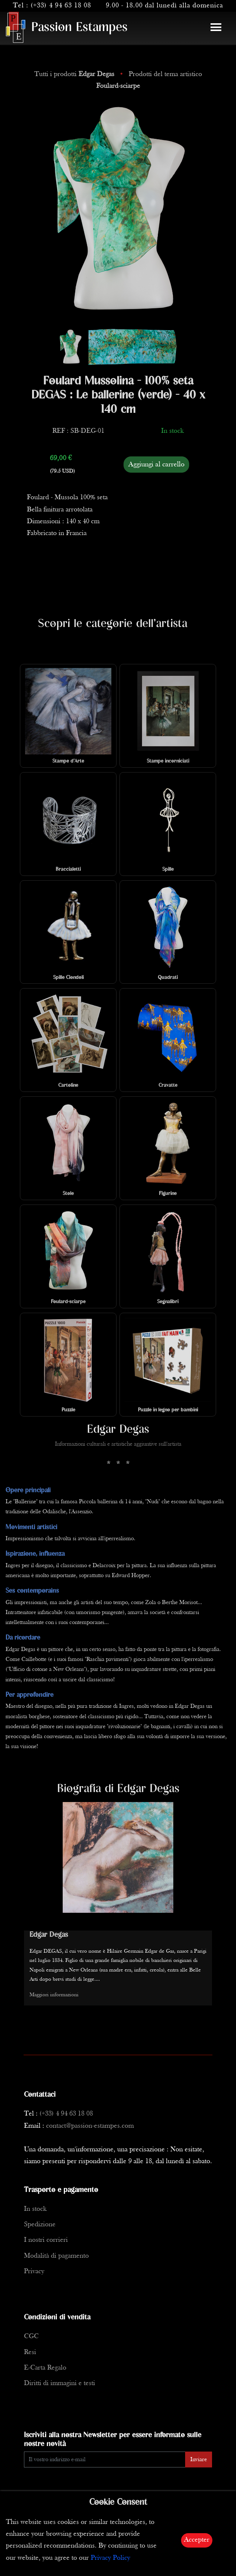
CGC (31, 2336)
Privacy (34, 2271)
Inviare (198, 2460)
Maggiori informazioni (54, 1995)
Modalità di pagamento (56, 2256)
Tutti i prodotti (75, 74)
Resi (30, 2352)
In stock (35, 2209)
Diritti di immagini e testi (59, 2383)
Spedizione (40, 2224)
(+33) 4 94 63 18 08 (61, 5)
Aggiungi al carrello (156, 464)
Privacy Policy (110, 2558)
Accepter (196, 2540)
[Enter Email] (104, 2459)
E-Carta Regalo (45, 2367)
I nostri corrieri (46, 2240)
